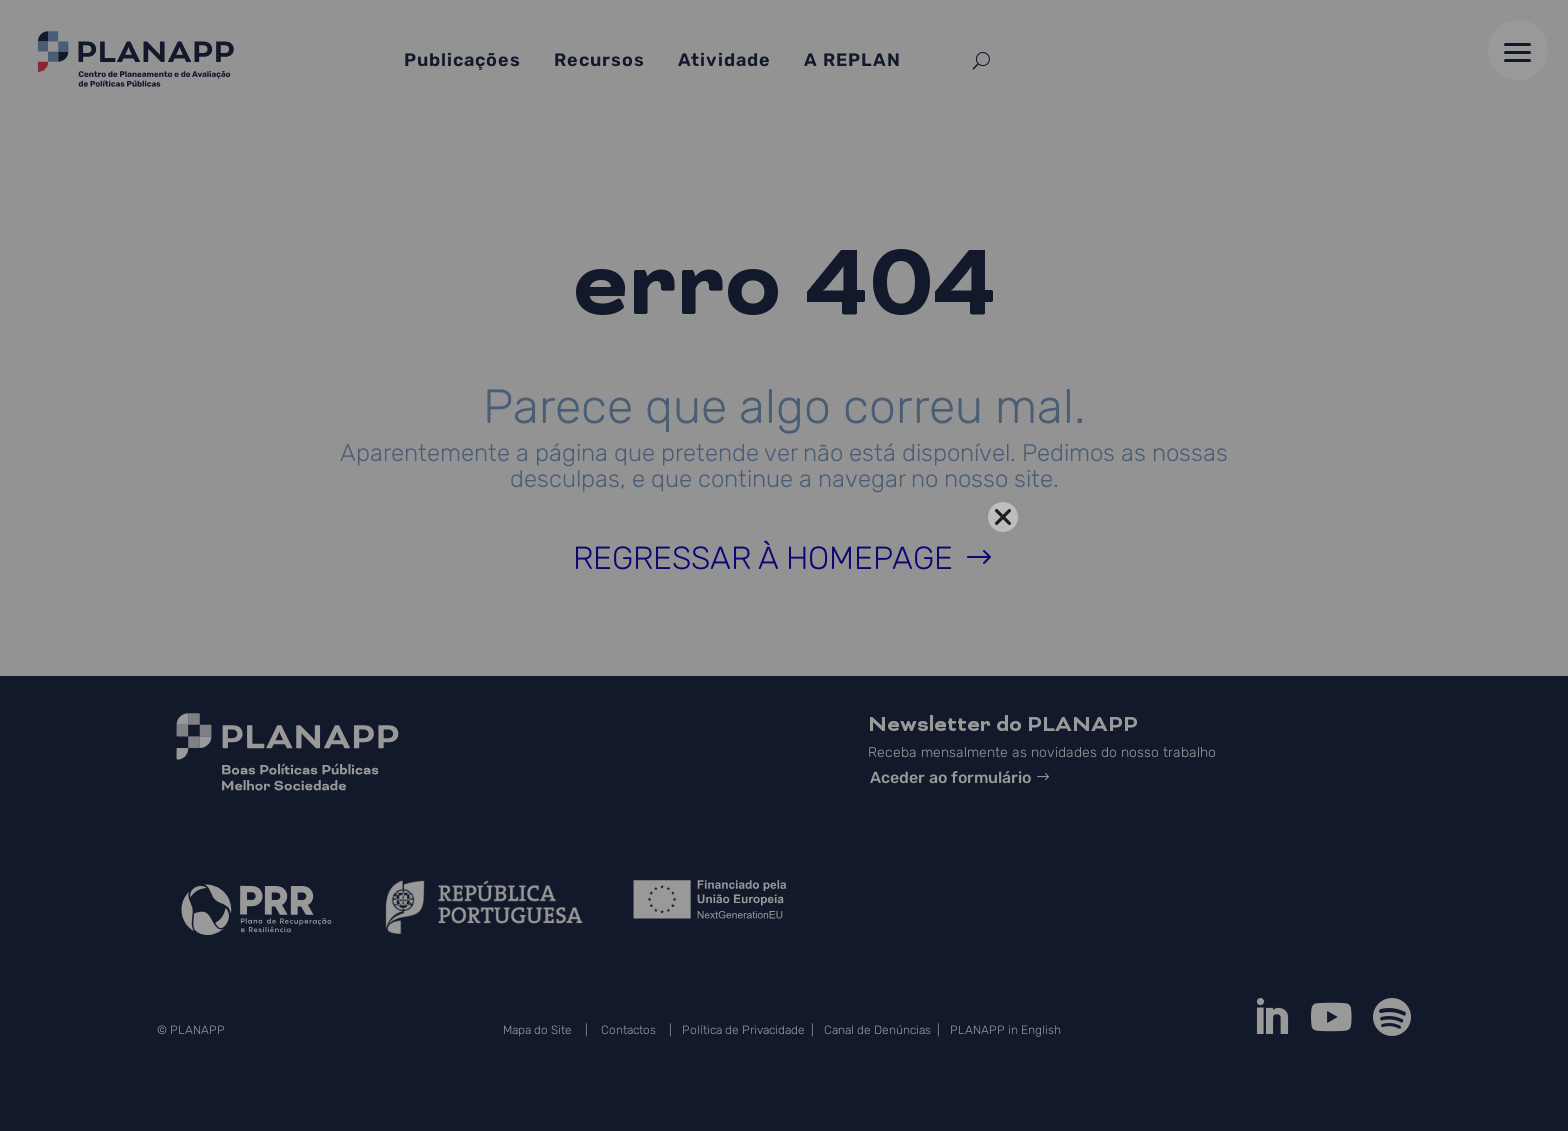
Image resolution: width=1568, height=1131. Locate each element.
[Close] (1003, 517)
